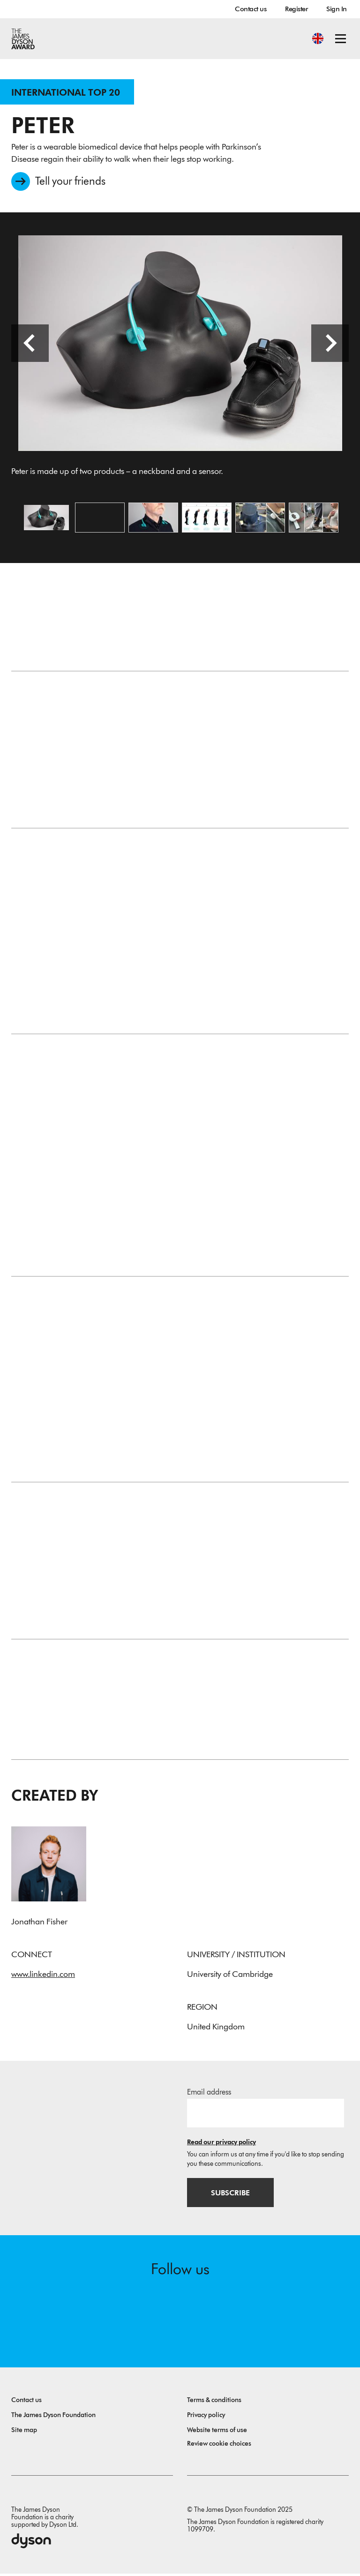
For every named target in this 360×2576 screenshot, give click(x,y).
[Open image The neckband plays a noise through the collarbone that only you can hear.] (153, 519)
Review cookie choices (219, 2446)
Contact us (250, 9)
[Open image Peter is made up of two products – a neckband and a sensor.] (46, 519)
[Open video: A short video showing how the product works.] (100, 519)
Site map (24, 2432)
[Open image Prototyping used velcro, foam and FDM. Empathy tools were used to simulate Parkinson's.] (260, 519)
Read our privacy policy (221, 2144)
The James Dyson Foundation (53, 2417)
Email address (209, 2093)
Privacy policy (206, 2417)
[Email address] (265, 2114)
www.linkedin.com (43, 1976)
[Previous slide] (30, 344)
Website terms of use (217, 2432)
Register (296, 9)
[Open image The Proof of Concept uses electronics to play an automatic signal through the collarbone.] (313, 519)
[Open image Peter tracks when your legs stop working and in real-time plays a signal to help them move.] (207, 519)
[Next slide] (330, 344)
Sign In (336, 9)
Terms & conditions (214, 2402)
